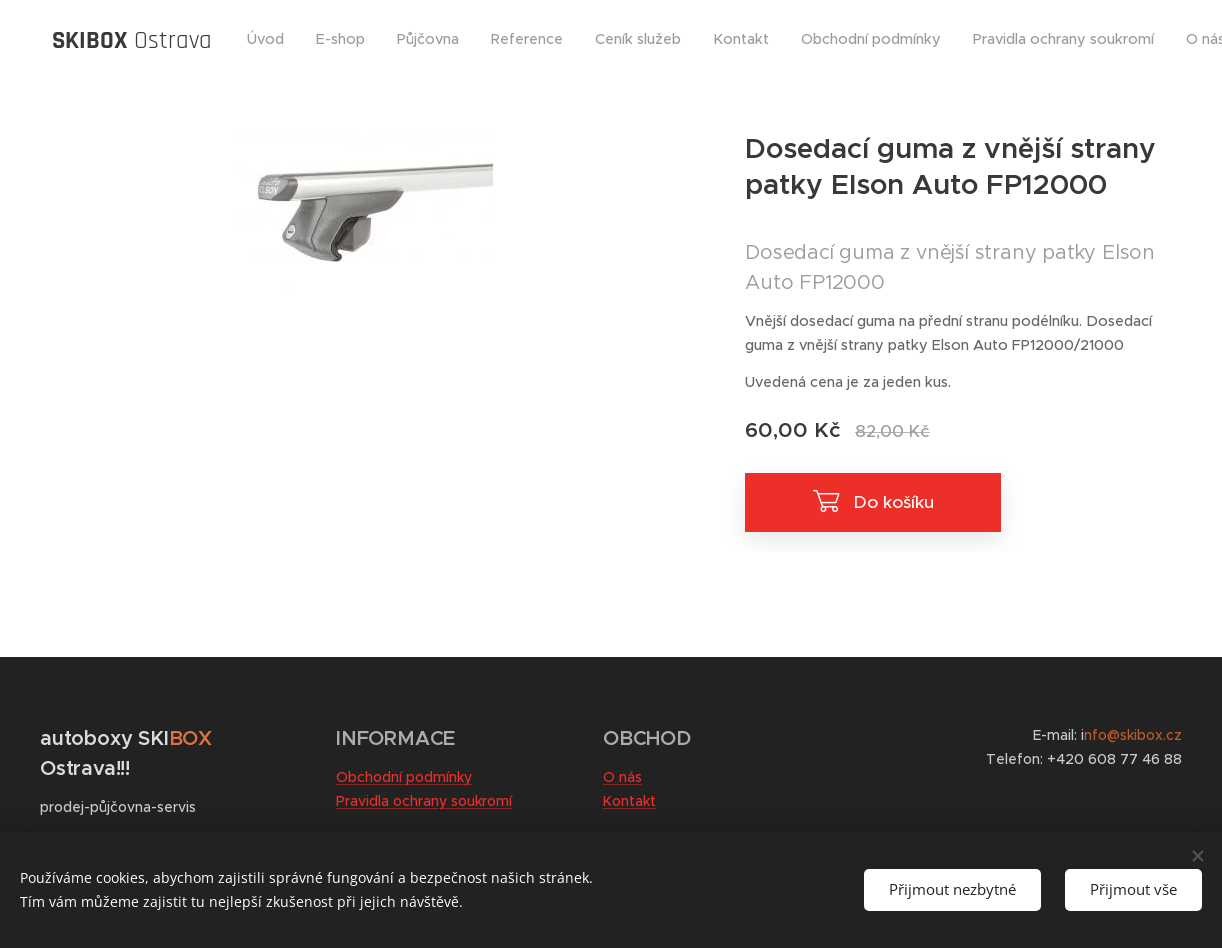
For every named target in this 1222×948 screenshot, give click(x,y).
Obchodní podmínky (404, 777)
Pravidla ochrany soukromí (424, 801)
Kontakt (629, 801)
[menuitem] (549, 41)
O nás (622, 777)
